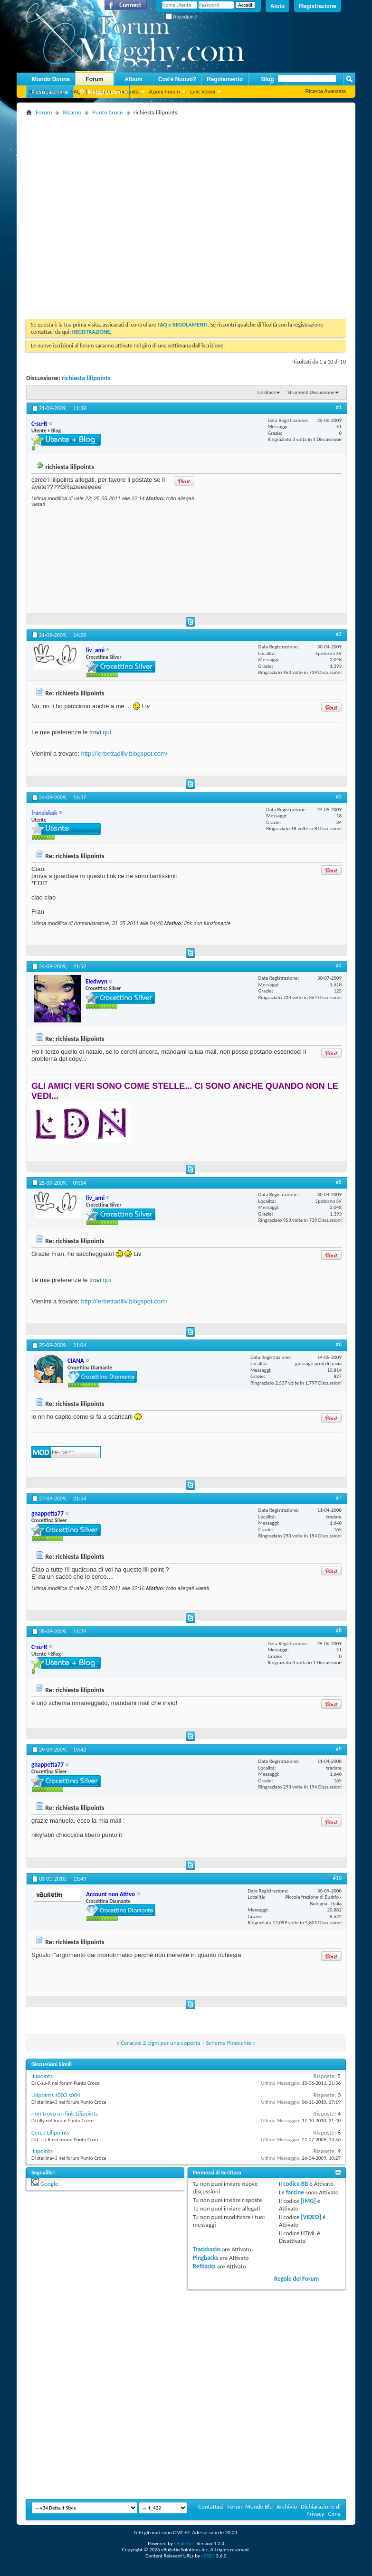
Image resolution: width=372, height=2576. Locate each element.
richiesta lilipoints (86, 378)
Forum (94, 79)
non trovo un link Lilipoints (64, 2113)
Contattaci (211, 2506)
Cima (334, 2513)
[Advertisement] (95, 213)
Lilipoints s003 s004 (55, 2094)
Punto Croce (107, 112)
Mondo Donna (51, 79)
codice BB (295, 2183)
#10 (337, 1877)
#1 (339, 407)
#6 (339, 1344)
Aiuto (277, 6)
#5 (339, 1182)
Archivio (287, 2506)
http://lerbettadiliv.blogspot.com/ (124, 753)
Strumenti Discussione (310, 392)
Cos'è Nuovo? (177, 79)
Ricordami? (181, 16)
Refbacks (204, 2266)
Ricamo (72, 112)
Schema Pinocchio (228, 2042)
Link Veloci (202, 91)
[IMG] (308, 2200)
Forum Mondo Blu (250, 2506)
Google (49, 2183)
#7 (339, 1497)
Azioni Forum (164, 91)
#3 (339, 796)
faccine (295, 2192)
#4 (339, 965)
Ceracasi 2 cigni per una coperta (160, 2042)
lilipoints (42, 2076)
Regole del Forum (296, 2278)
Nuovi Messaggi (47, 91)
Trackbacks (206, 2249)
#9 (339, 1748)
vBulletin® (184, 2543)
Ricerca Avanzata (325, 91)
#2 (339, 634)
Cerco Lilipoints (50, 2132)
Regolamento (225, 79)
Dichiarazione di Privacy (321, 2510)
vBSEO (208, 2556)
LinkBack (267, 392)
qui (107, 732)
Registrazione (317, 6)
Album (133, 79)
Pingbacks (205, 2257)
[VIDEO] (311, 2216)
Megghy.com (100, 92)
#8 (339, 1630)
